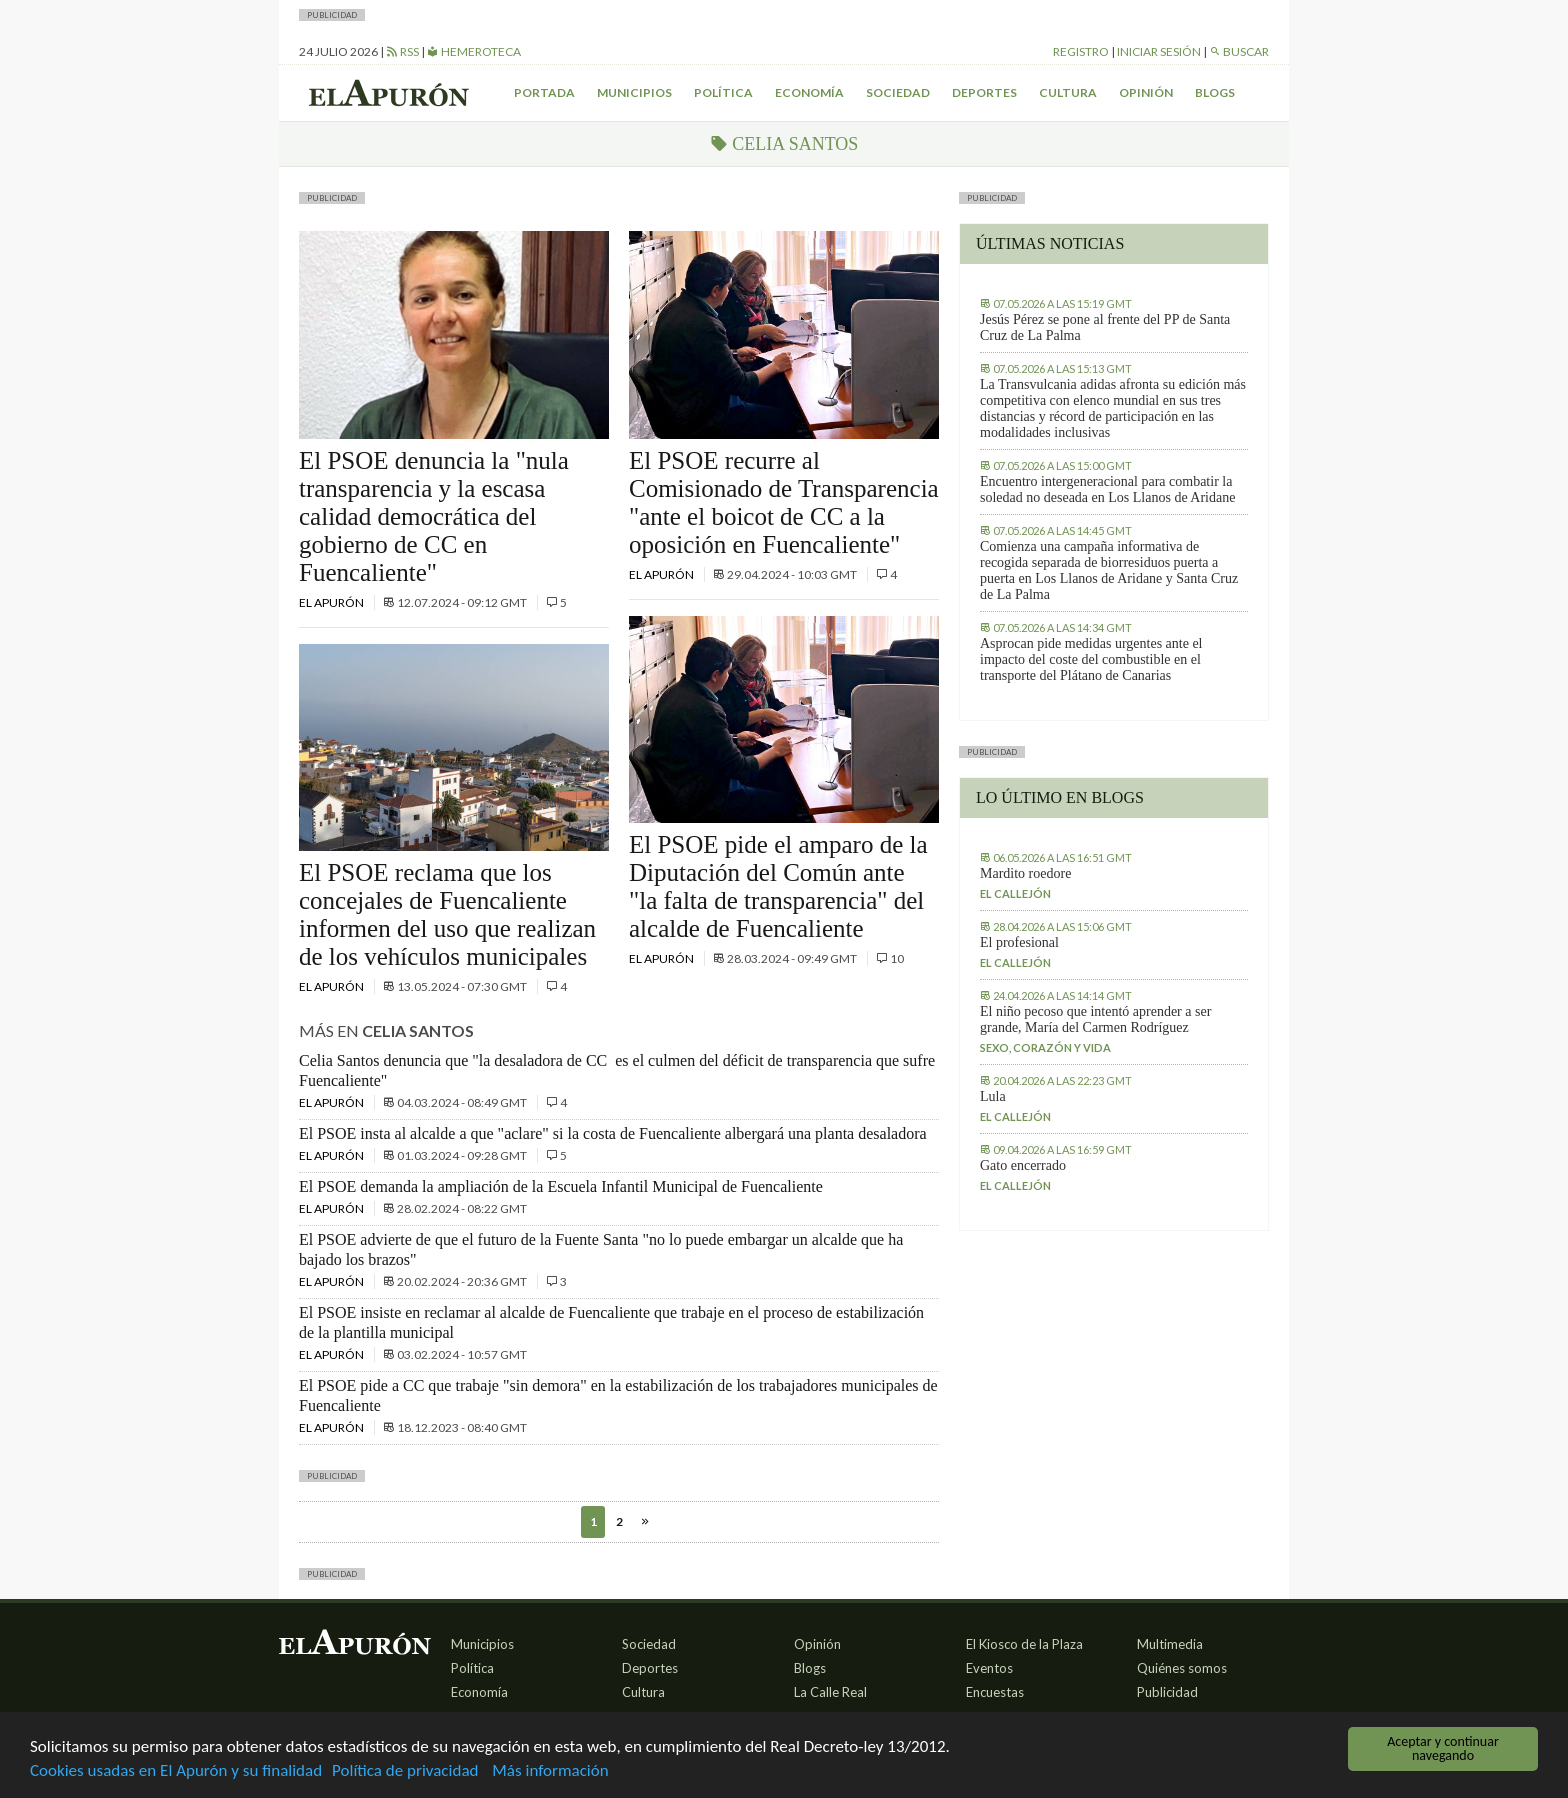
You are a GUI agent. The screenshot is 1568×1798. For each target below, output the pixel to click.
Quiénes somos (1182, 1668)
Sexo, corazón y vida (1045, 1047)
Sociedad (898, 92)
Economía (809, 92)
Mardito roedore (1025, 873)
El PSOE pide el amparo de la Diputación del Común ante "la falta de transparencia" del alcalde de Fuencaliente (778, 886)
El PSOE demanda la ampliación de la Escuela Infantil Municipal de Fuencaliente (561, 1186)
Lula (993, 1096)
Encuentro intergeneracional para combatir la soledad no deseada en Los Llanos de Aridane (1107, 489)
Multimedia (1170, 1644)
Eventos (989, 1668)
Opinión (1146, 92)
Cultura (1068, 92)
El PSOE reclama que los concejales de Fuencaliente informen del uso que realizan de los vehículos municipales (447, 914)
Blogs (1215, 92)
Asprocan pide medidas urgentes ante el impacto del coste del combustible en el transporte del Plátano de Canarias (1091, 659)
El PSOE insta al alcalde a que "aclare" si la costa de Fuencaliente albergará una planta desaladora (613, 1133)
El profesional (1019, 942)
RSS (402, 51)
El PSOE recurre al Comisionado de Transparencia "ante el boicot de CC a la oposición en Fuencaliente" (784, 502)
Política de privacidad (405, 1771)
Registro (1081, 51)
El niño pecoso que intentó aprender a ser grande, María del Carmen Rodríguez (1095, 1019)
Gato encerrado (1023, 1165)
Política (723, 92)
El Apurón (332, 602)
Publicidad (1167, 1692)
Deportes (984, 92)
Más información (550, 1771)
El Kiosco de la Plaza (1024, 1644)
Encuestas (995, 1692)
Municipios (634, 92)
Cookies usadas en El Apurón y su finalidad (176, 1771)
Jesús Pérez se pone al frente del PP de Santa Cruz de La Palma (1105, 327)
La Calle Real (830, 1692)
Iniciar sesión (1159, 51)
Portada (544, 92)
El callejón (1015, 893)
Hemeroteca (474, 51)
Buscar (1239, 51)
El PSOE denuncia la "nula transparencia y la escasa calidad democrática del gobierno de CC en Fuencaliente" (434, 516)
